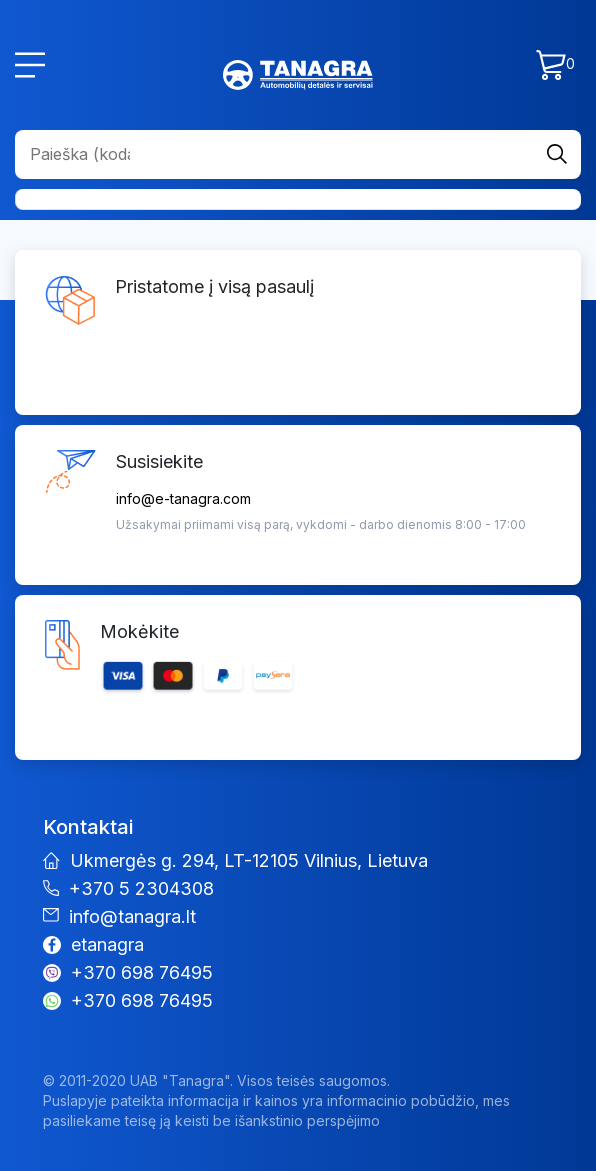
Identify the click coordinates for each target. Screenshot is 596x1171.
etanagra (107, 944)
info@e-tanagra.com (183, 498)
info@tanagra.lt (132, 916)
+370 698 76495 (142, 972)
